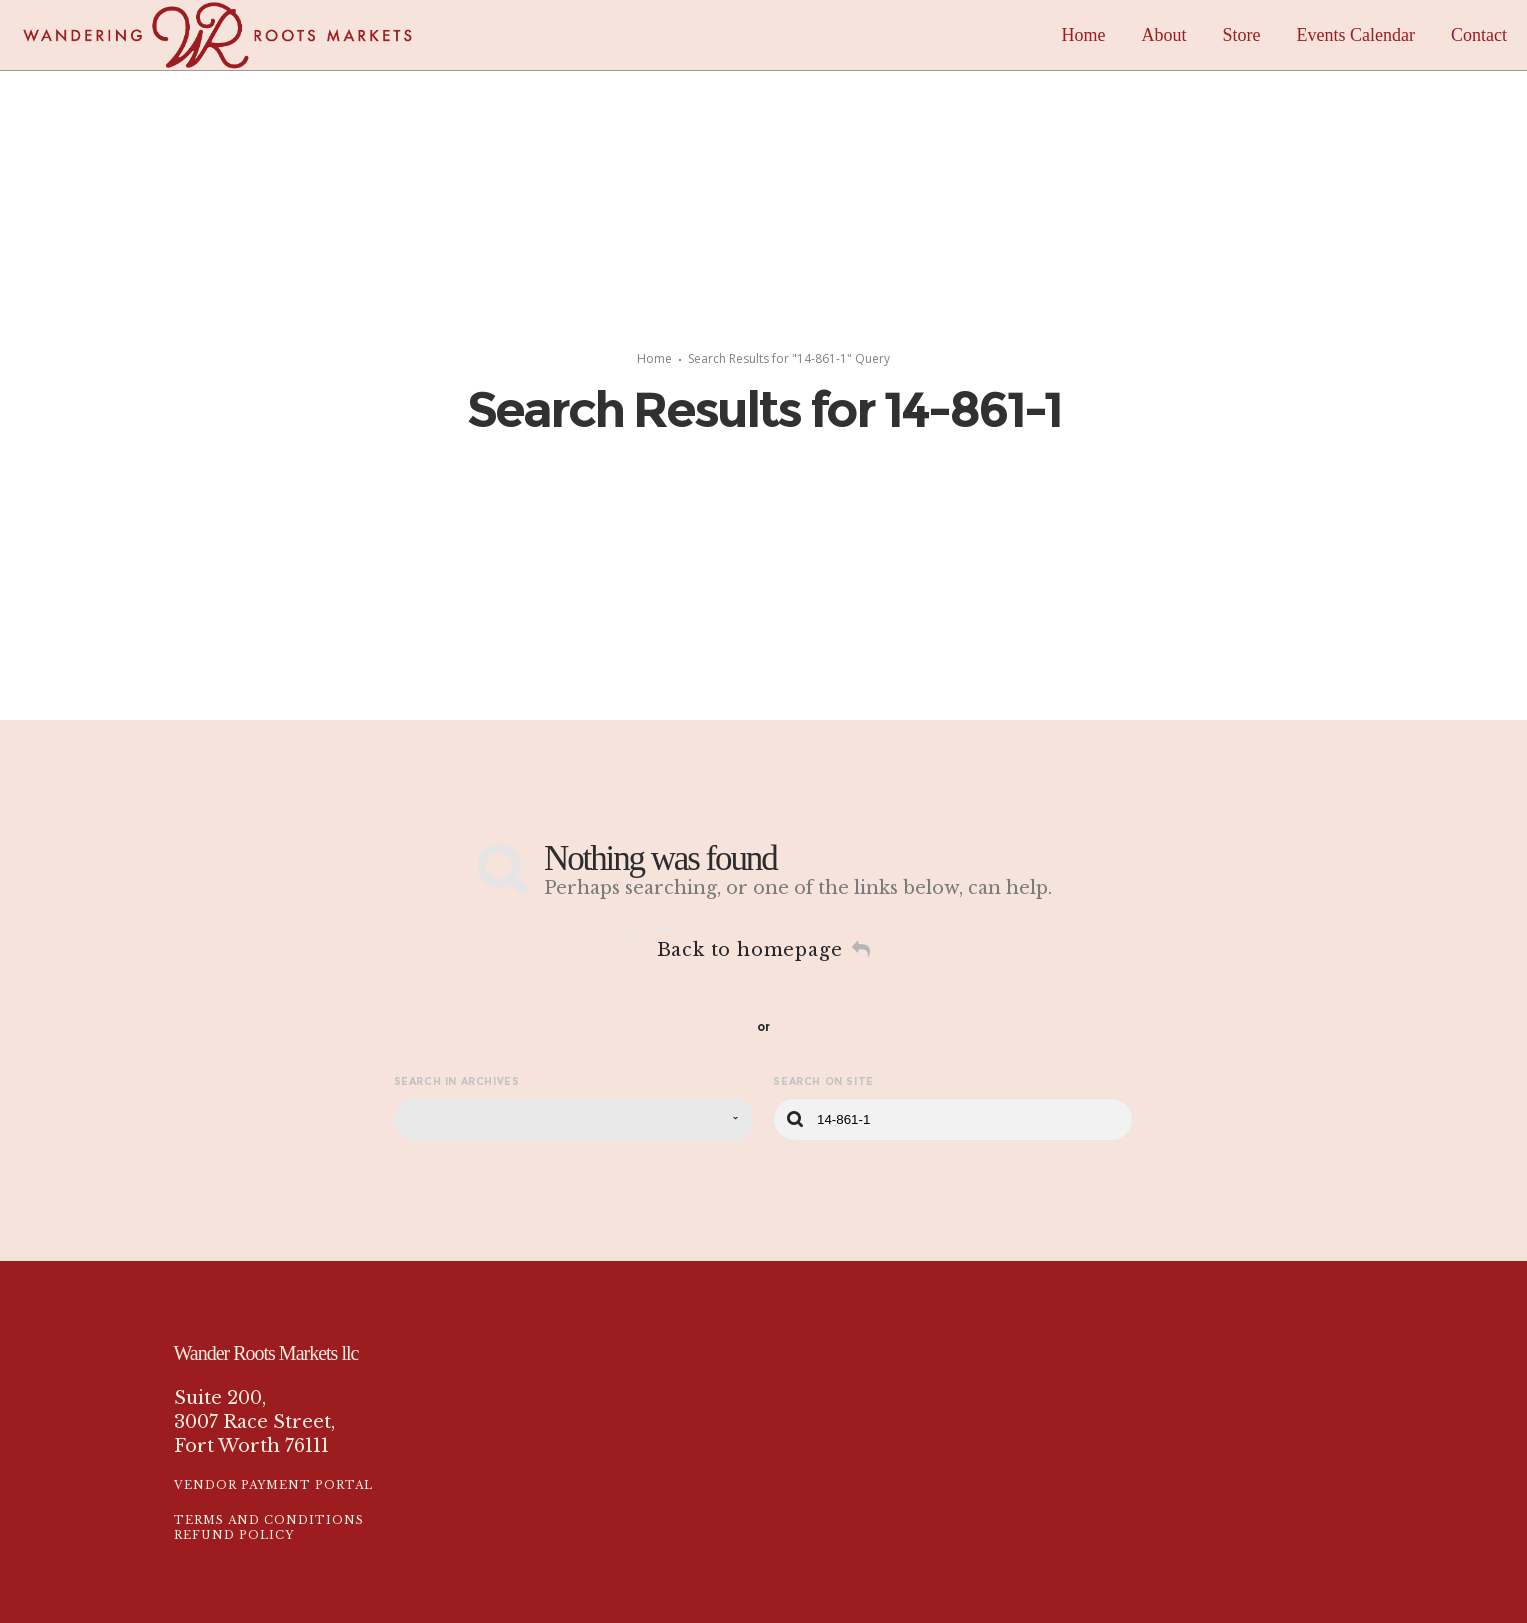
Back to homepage (764, 950)
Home (654, 358)
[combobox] (574, 1119)
